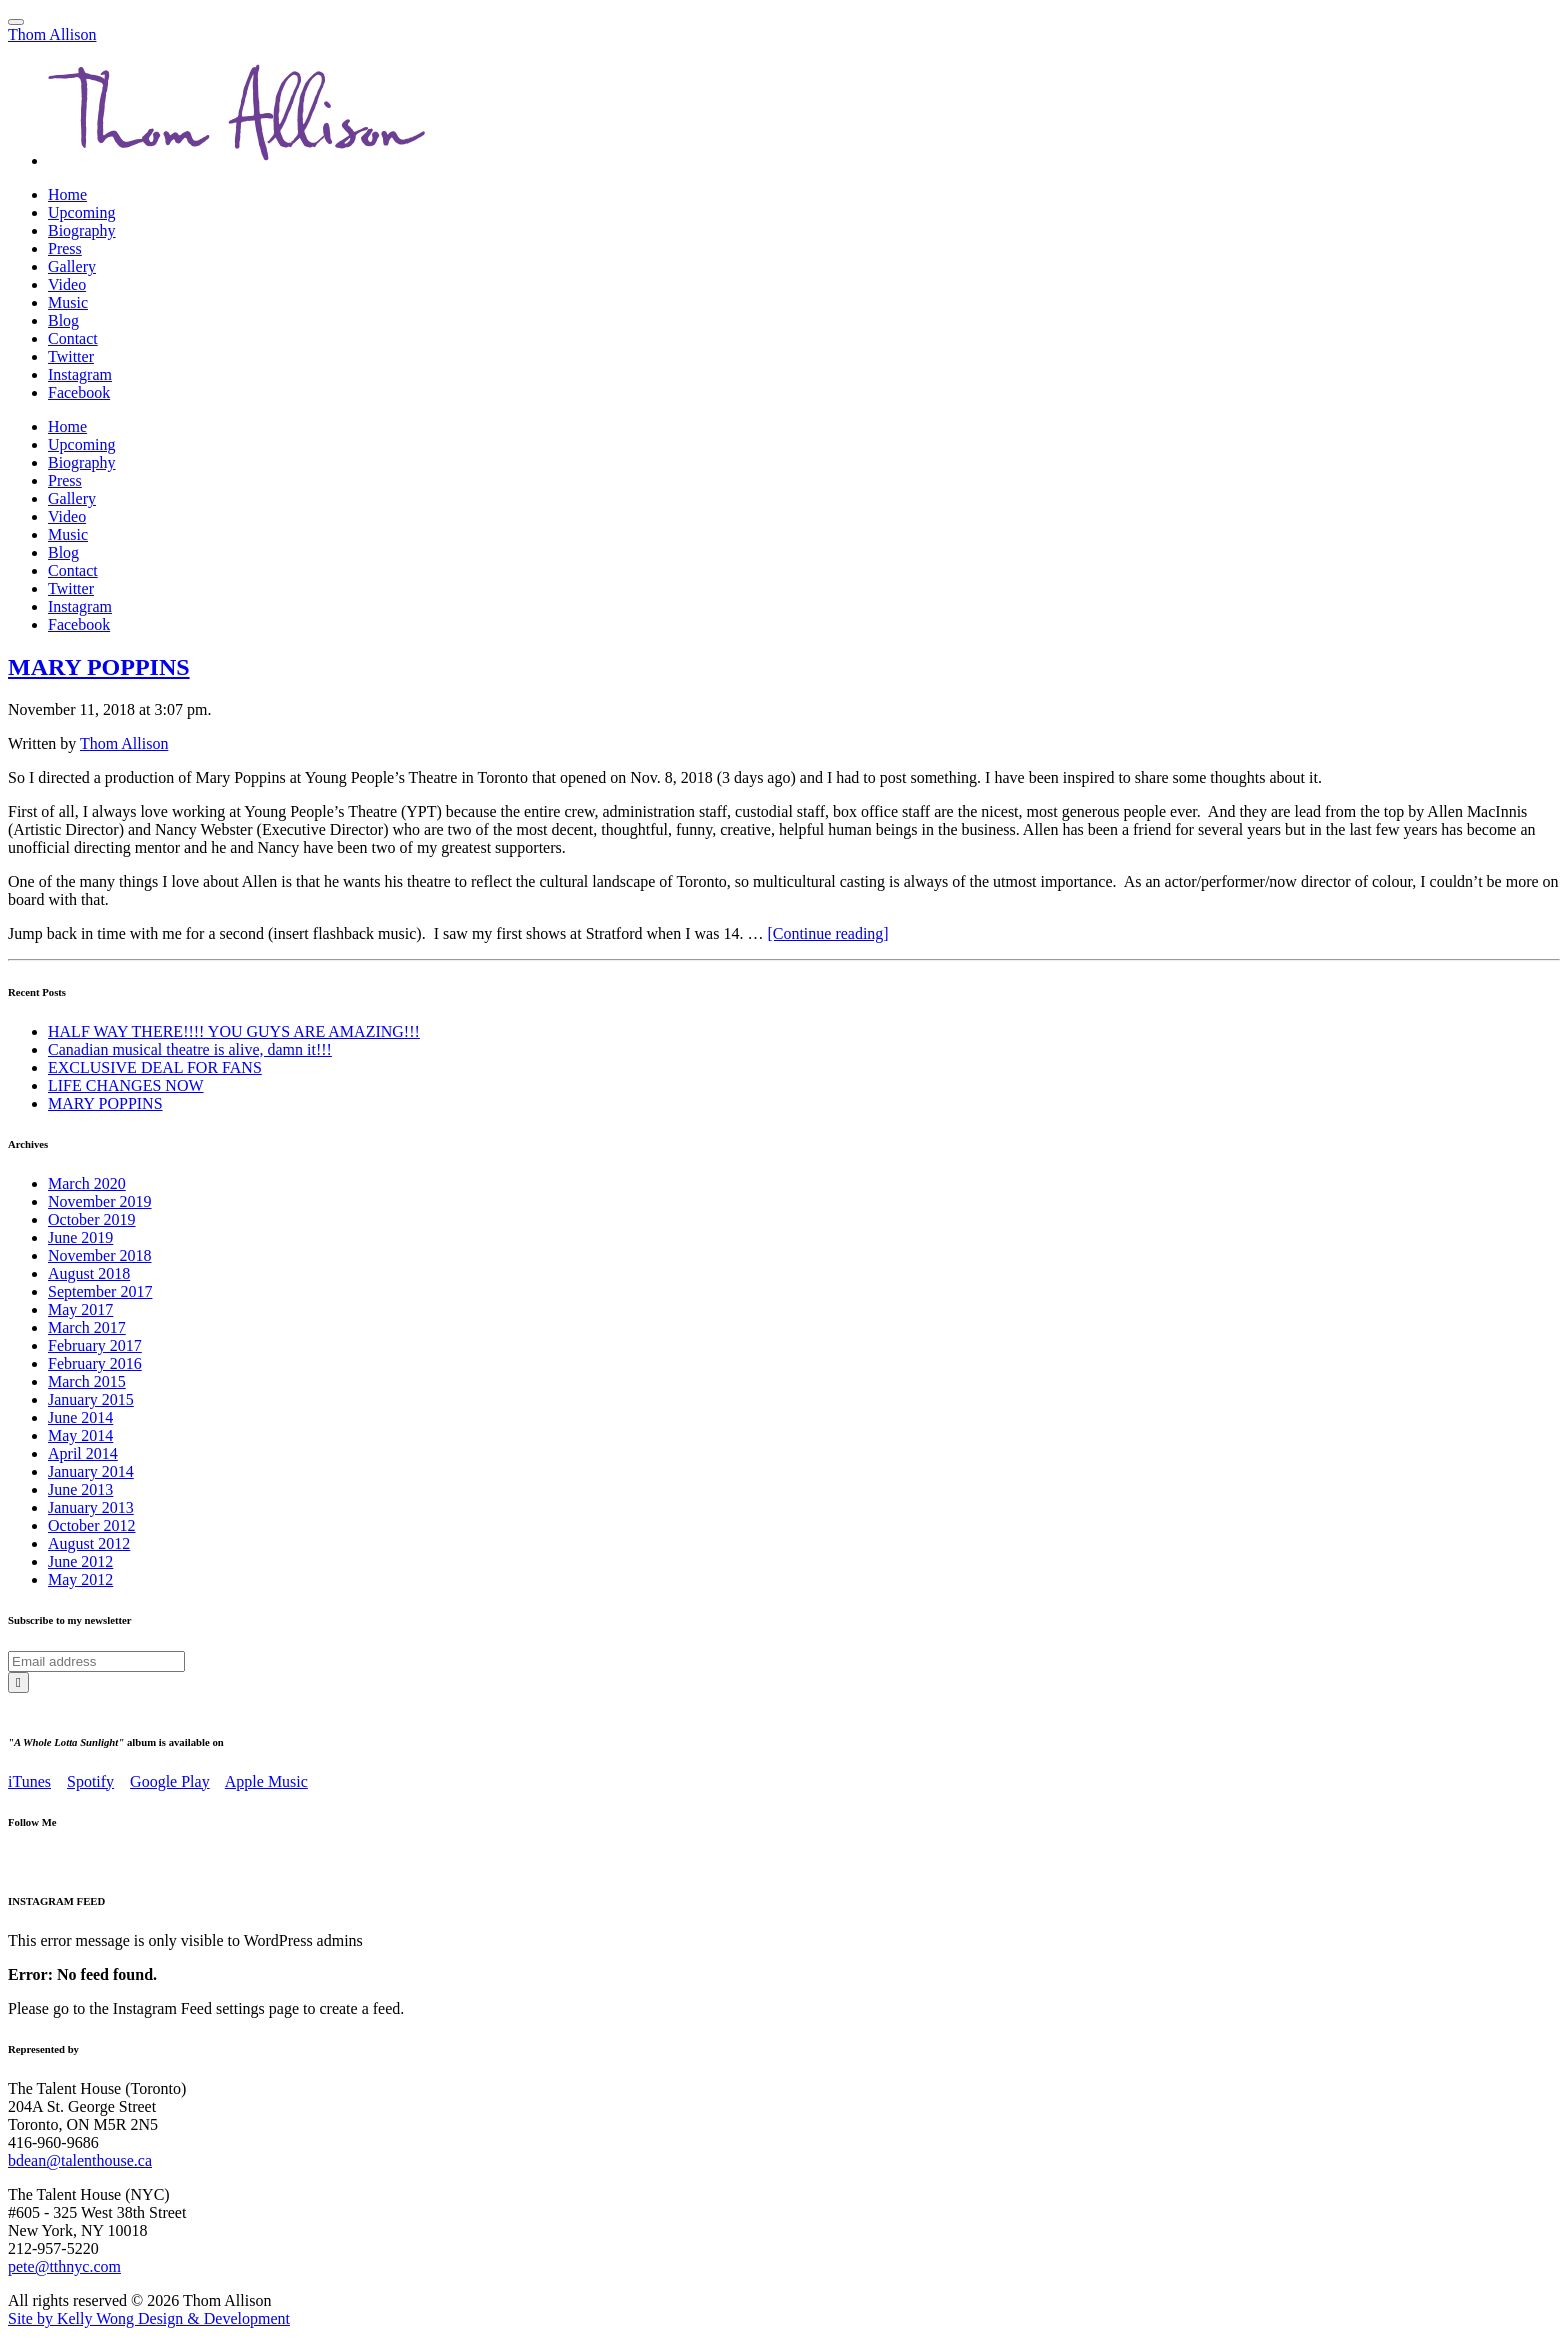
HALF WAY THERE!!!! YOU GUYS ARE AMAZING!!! (234, 1031)
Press (65, 248)
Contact (73, 338)
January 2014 (91, 1471)
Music (68, 302)
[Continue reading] (827, 933)
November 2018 (100, 1255)
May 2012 (80, 1579)
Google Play (170, 1781)
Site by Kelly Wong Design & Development (149, 2318)
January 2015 (91, 1399)
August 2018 (89, 1273)
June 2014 (80, 1417)
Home (67, 194)
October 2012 (92, 1525)
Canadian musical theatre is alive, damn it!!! (190, 1049)
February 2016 (95, 1363)
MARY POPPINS (99, 667)
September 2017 (100, 1291)
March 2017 (87, 1327)
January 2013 (91, 1507)
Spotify (90, 1781)
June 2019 (80, 1237)
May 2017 (80, 1309)
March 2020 (87, 1183)
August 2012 (89, 1543)
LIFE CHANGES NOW (126, 1085)
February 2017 (95, 1345)
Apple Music (266, 1781)
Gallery (72, 266)
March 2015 (87, 1381)
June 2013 (80, 1489)
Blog (63, 320)
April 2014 (83, 1453)
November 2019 (100, 1201)
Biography (82, 230)
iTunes (29, 1781)
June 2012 (80, 1561)
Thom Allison (52, 34)
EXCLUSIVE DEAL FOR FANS (155, 1067)
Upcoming (82, 212)
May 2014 (80, 1435)
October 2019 (92, 1219)
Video (67, 284)
